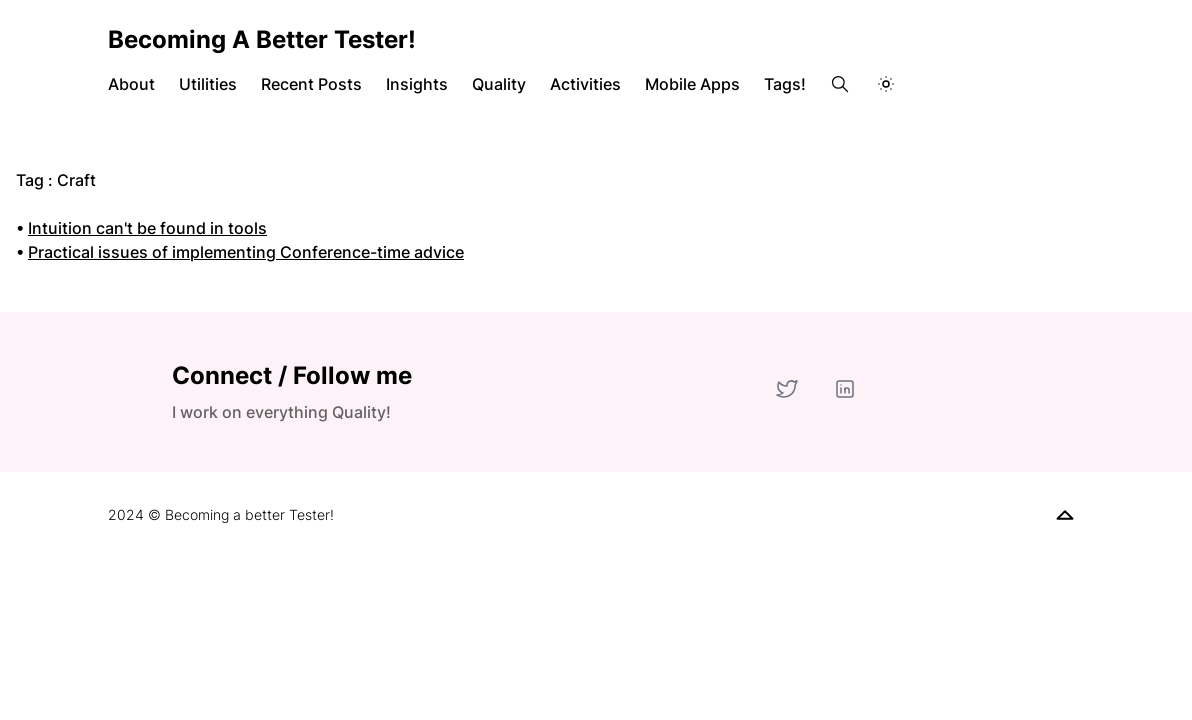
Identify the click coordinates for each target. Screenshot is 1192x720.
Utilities (208, 84)
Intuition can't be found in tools (147, 228)
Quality (499, 84)
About (131, 84)
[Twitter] (787, 389)
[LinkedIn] (845, 389)
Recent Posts (311, 84)
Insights (417, 84)
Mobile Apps (692, 84)
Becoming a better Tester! (262, 39)
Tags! (785, 84)
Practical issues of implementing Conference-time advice (246, 252)
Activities (585, 84)
